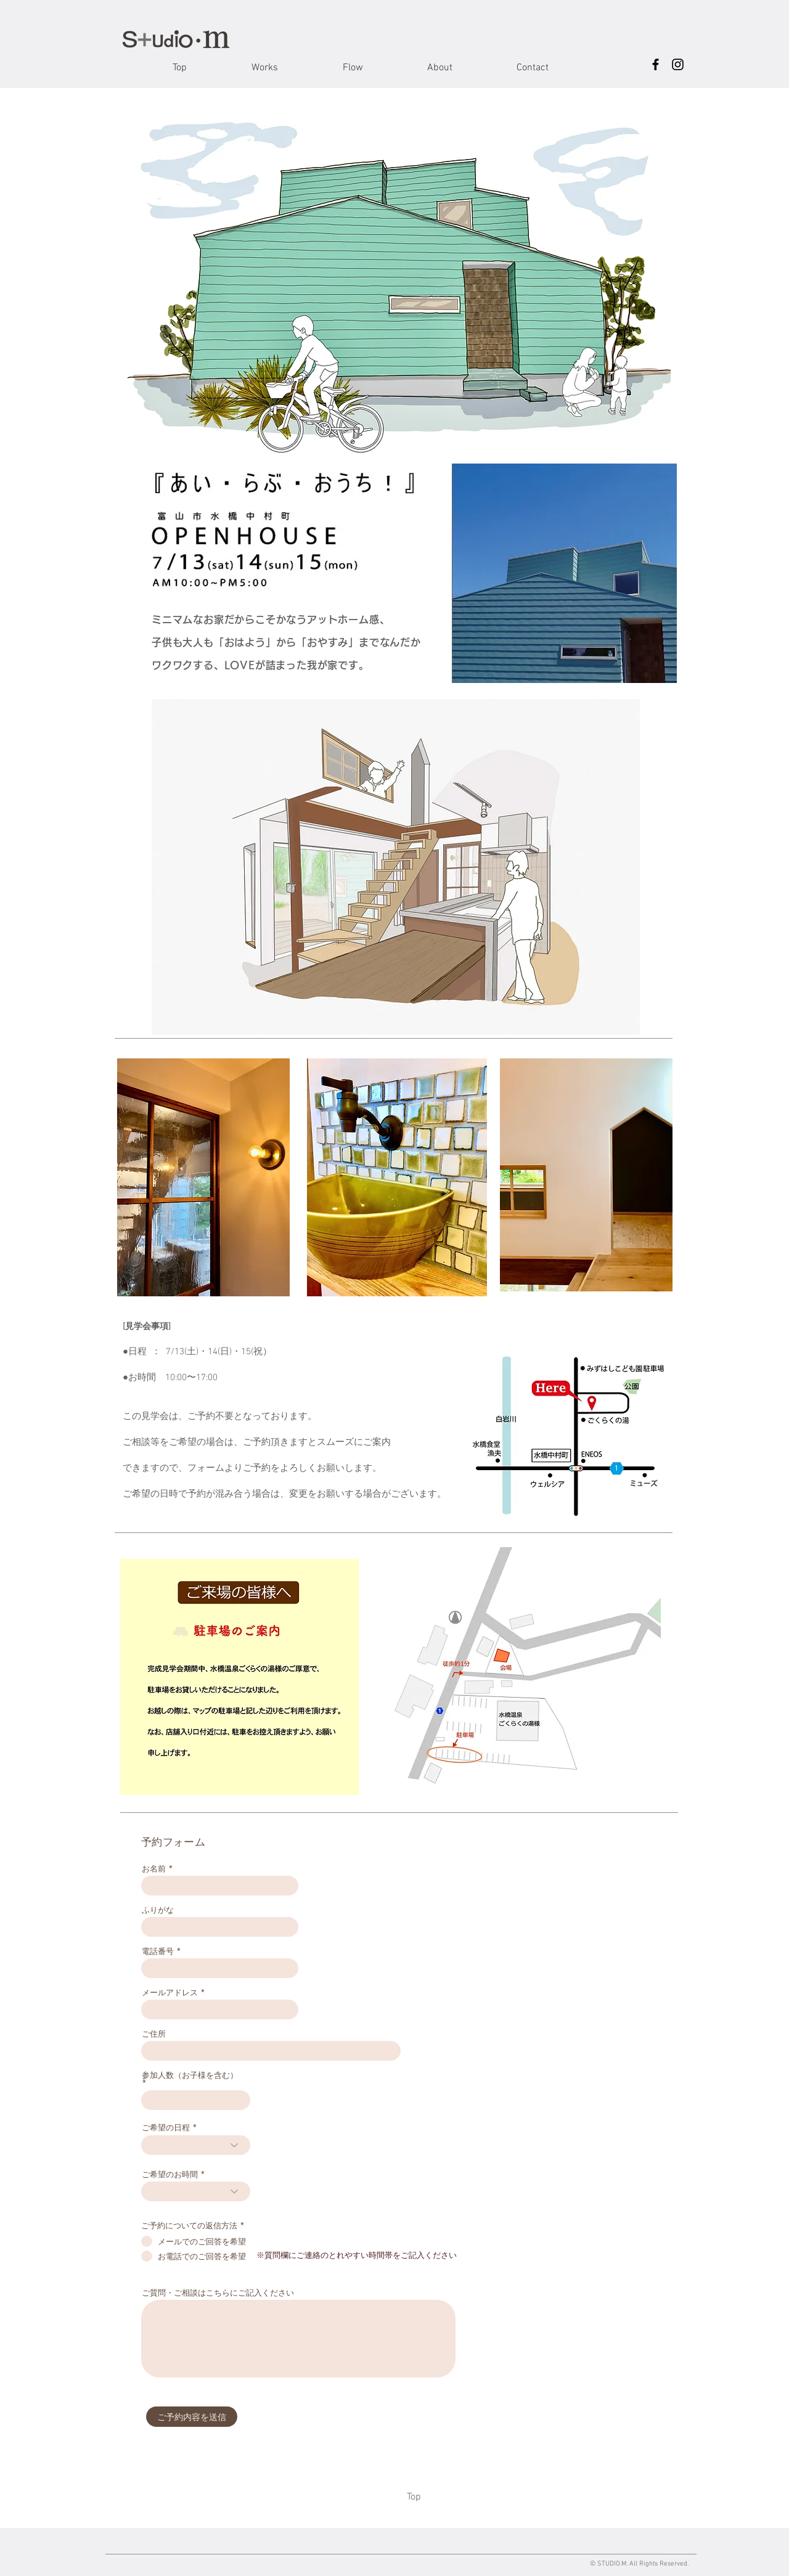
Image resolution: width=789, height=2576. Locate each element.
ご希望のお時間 (170, 2174)
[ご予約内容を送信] (191, 2416)
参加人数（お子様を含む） (190, 2075)
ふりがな (158, 1910)
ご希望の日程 (166, 2128)
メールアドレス (170, 1993)
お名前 (154, 1869)
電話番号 (158, 1951)
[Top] (413, 2497)
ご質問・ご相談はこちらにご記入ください (218, 2293)
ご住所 (154, 2034)
